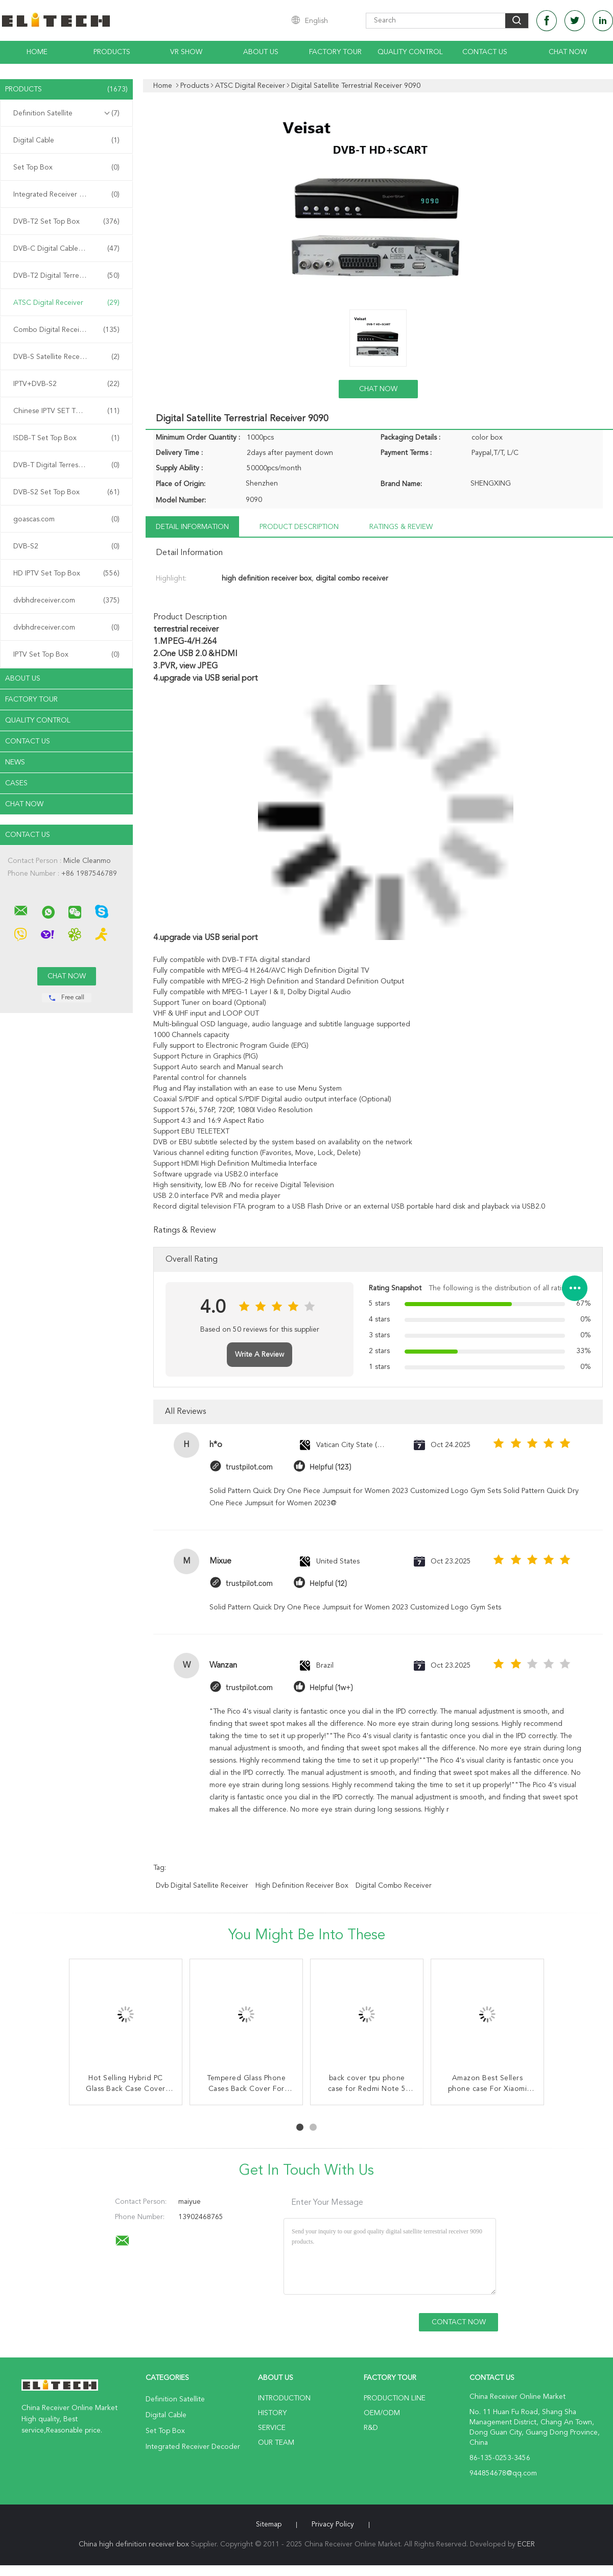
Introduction (284, 2398)
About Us (260, 52)
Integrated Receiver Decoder (66, 194)
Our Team (276, 2442)
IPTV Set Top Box (66, 654)
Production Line (395, 2398)
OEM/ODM (382, 2413)
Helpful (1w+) (331, 1687)
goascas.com (66, 519)
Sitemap (268, 2524)
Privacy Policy (333, 2524)
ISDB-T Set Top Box (66, 438)
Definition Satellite (66, 113)
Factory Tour (335, 52)
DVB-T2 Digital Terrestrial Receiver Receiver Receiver (69, 276)
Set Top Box (66, 167)
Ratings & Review (401, 527)
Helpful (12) (328, 1583)
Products (111, 52)
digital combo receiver (394, 1885)
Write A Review (259, 1354)
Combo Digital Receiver (66, 330)
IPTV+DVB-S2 (66, 384)
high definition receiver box (301, 1885)
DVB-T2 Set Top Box (66, 221)
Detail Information (192, 527)
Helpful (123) (330, 1467)
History (272, 2413)
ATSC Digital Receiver (66, 303)
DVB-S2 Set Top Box (66, 492)
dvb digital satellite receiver (202, 1885)
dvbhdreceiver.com (66, 600)
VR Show (186, 52)
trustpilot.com (249, 1467)
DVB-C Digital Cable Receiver (66, 249)
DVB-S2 (66, 546)
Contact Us (484, 52)
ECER (526, 2544)
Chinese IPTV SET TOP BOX (66, 411)
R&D (371, 2427)
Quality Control (410, 52)
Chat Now (568, 52)
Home (37, 52)
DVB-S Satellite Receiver (66, 357)
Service (272, 2427)
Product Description (299, 527)
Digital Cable (66, 140)
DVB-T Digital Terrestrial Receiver (66, 465)
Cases (16, 783)
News (15, 762)
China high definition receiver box (134, 2544)
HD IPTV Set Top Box (66, 573)
